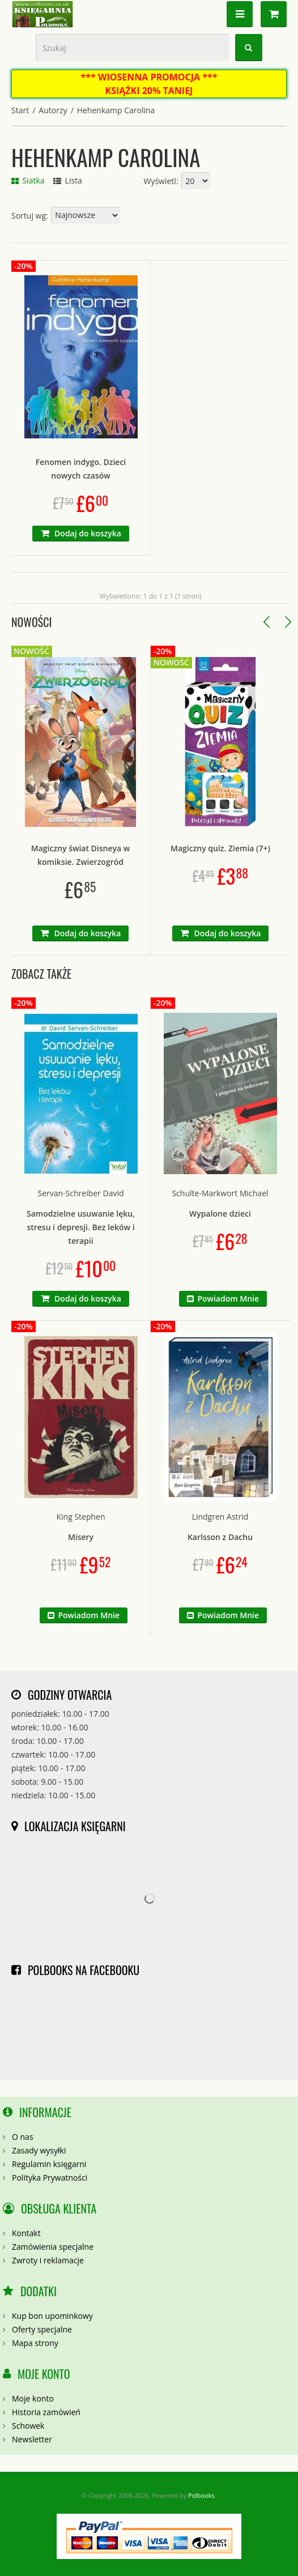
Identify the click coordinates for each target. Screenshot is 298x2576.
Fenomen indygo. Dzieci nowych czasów (81, 469)
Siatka (28, 180)
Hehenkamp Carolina (116, 110)
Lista (67, 180)
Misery (80, 1537)
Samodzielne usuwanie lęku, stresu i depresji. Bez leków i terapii (81, 1227)
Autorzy (53, 110)
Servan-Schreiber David (80, 1193)
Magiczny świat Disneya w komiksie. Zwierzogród (80, 855)
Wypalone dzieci (220, 1213)
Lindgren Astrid (220, 1516)
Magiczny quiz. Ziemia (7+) (220, 848)
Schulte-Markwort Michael (220, 1193)
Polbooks (201, 2495)
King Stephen (80, 1516)
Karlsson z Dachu (220, 1537)
